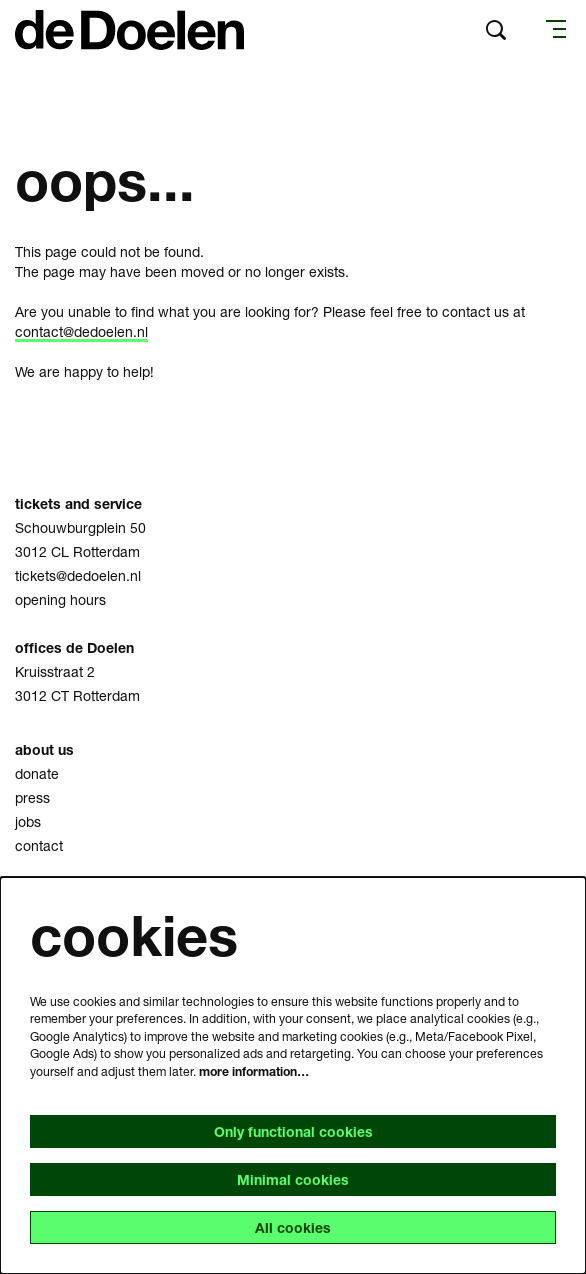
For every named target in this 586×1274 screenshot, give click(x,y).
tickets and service (78, 503)
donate (37, 773)
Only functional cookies (293, 1131)
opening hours (60, 599)
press (32, 797)
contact (39, 845)
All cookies (293, 1227)
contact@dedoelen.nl (81, 331)
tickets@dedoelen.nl (78, 575)
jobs (28, 821)
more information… (254, 1071)
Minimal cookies (293, 1179)
